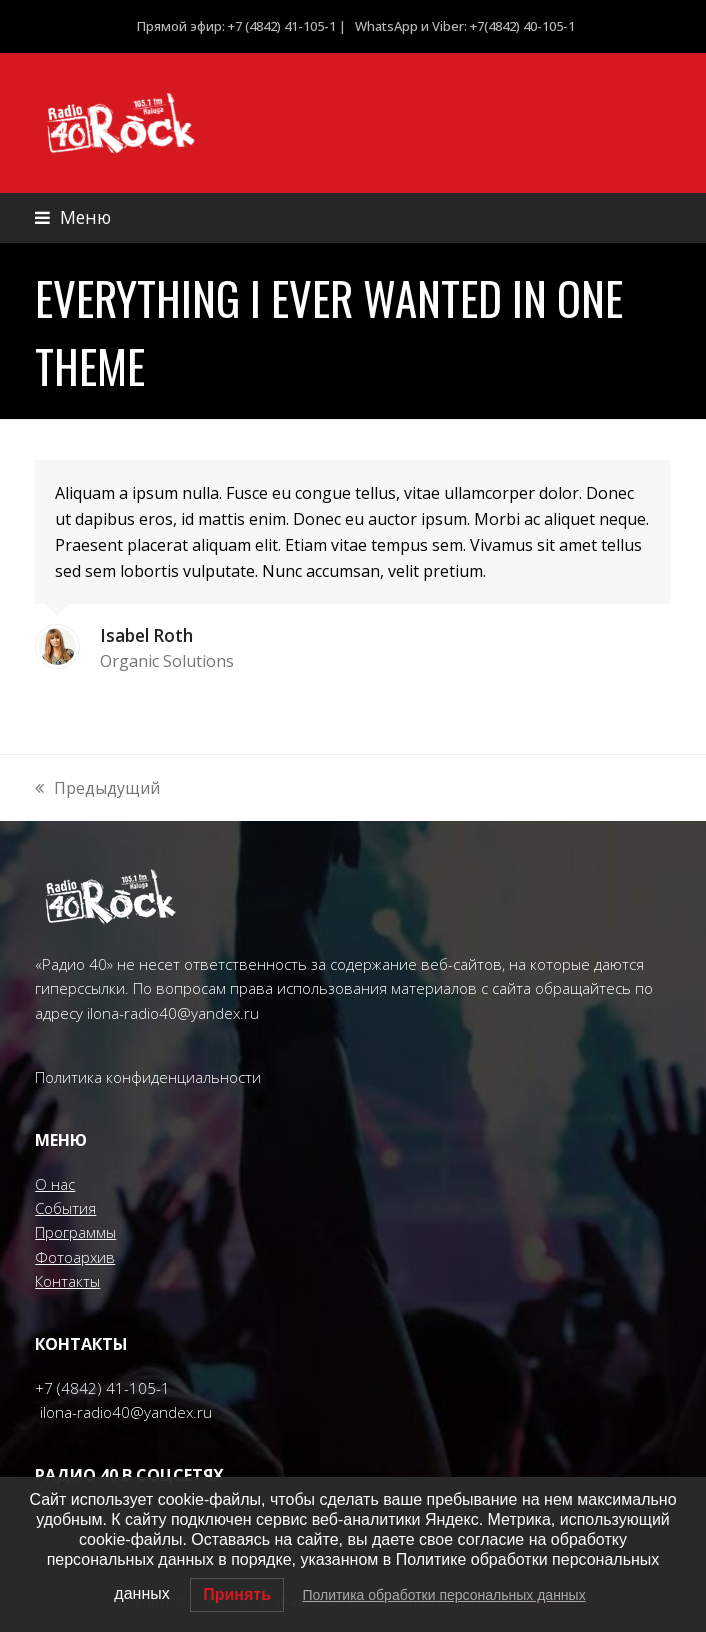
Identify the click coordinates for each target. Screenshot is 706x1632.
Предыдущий (97, 788)
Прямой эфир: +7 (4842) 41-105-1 (236, 26)
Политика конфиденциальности (148, 1077)
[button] (73, 217)
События (65, 1208)
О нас (55, 1184)
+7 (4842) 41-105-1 (102, 1388)
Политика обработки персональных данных (443, 1595)
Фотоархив (75, 1257)
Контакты (67, 1281)
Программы (75, 1232)
